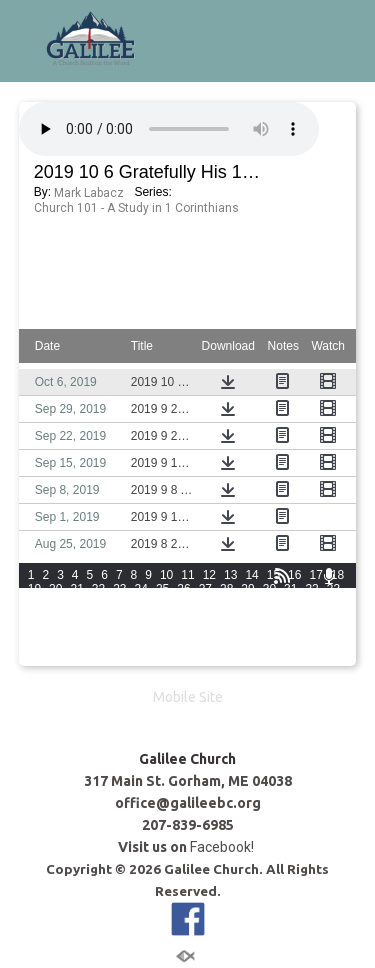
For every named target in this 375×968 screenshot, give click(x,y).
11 (187, 575)
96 (76, 659)
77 (311, 631)
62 (311, 617)
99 (141, 659)
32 (311, 589)
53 (119, 617)
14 (251, 575)
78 (333, 631)
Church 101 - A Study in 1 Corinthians (136, 208)
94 (34, 659)
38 (119, 603)
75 (269, 631)
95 (55, 659)
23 (119, 589)
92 (311, 645)
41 (183, 603)
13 (230, 575)
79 (34, 645)
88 (226, 645)
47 (311, 603)
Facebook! (223, 847)
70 (162, 631)
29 (247, 589)
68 (119, 631)
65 (55, 631)
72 (205, 631)
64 (34, 631)
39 (141, 603)
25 (162, 589)
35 (55, 603)
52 (98, 617)
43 (226, 603)
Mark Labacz (89, 193)
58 (226, 617)
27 (205, 589)
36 (76, 603)
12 (209, 575)
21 (76, 589)
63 (333, 617)
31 (290, 589)
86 (183, 645)
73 (226, 631)
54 (141, 617)
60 (269, 617)
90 (269, 645)
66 (76, 631)
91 (290, 645)
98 (119, 659)
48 (333, 603)
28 (226, 589)
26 (183, 589)
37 (98, 603)
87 (205, 645)
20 (55, 589)
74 (247, 631)
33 (333, 589)
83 (119, 645)
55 (162, 617)
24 (141, 589)
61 (290, 617)
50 (55, 617)
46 (290, 603)
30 (269, 589)
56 (183, 617)
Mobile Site (188, 697)
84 (141, 645)
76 (290, 631)
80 (55, 645)
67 (98, 631)
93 (333, 645)
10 (166, 575)
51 (76, 617)
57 (205, 617)
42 (205, 603)
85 (162, 645)
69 (141, 631)
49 (34, 617)
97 (98, 659)
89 (247, 645)
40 (162, 603)
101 (194, 659)
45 (269, 603)
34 (34, 603)
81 (76, 645)
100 (166, 659)
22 (98, 589)
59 (247, 617)
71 (183, 631)
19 (34, 589)
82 (98, 645)
